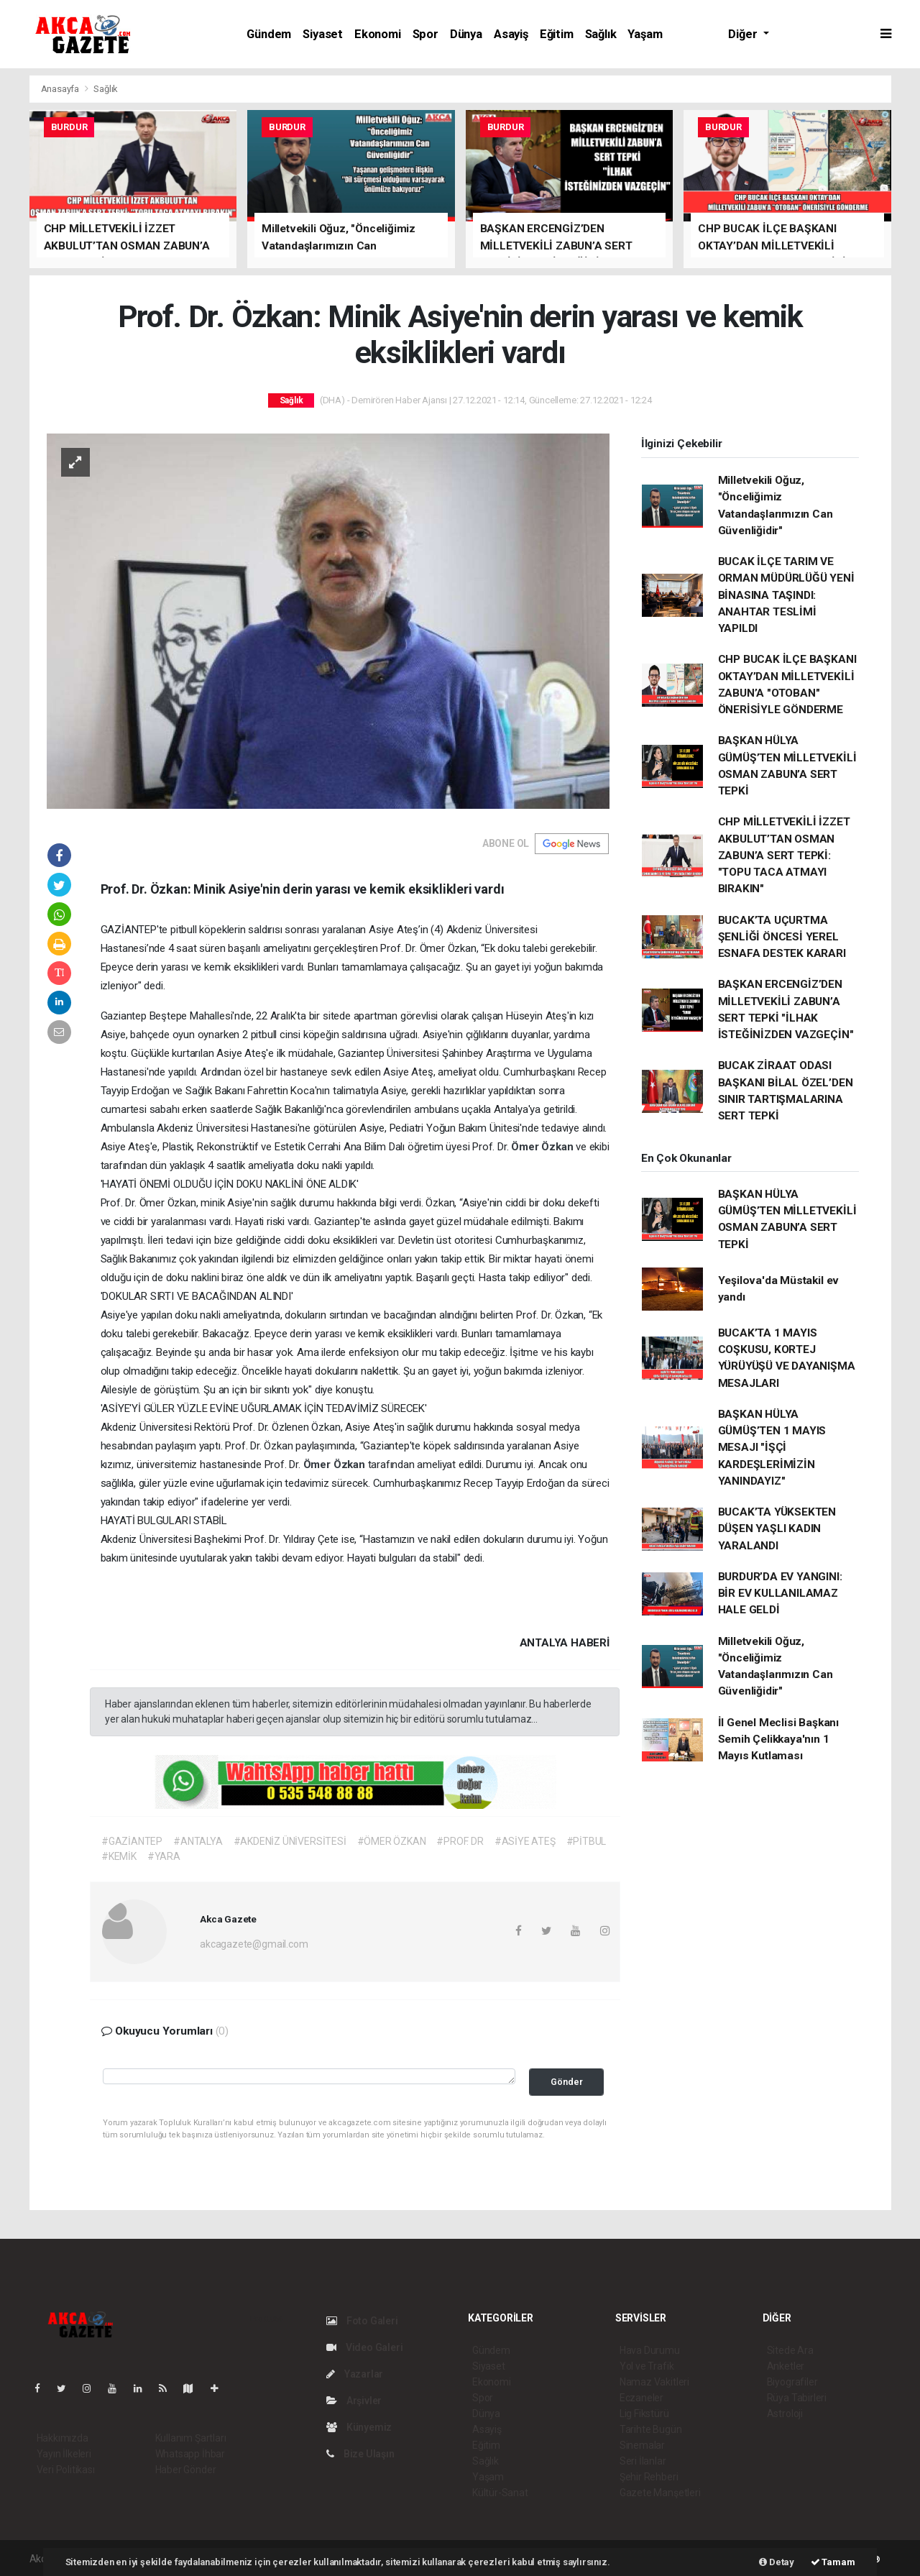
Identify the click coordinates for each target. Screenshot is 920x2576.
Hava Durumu (650, 2350)
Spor (425, 34)
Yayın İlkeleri (64, 2454)
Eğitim (557, 34)
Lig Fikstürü (644, 2413)
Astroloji (785, 2413)
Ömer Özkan (543, 1146)
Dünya (466, 34)
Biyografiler (792, 2382)
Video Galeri (364, 2347)
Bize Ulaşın (360, 2454)
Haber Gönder (185, 2469)
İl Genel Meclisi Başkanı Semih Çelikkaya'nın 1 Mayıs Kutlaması (778, 1739)
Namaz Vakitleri (654, 2382)
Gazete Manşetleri (660, 2492)
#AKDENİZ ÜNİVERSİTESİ (290, 1841)
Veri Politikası (66, 2469)
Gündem (269, 34)
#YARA (163, 1856)
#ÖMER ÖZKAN (391, 1841)
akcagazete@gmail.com (254, 1944)
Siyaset (323, 34)
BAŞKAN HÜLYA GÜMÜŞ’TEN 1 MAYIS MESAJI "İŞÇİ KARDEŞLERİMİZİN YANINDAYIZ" (772, 1448)
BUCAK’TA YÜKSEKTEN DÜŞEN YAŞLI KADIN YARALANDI (777, 1528)
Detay (776, 2562)
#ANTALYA (197, 1841)
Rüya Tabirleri (797, 2397)
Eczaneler (641, 2397)
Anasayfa (61, 88)
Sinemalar (642, 2445)
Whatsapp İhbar (190, 2454)
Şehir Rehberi (649, 2477)
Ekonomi (377, 34)
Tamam (833, 2562)
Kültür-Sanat (500, 2492)
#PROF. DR (459, 1841)
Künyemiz (359, 2427)
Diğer (744, 34)
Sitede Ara (790, 2350)
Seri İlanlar (643, 2461)
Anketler (785, 2366)
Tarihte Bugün (651, 2429)
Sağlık (601, 34)
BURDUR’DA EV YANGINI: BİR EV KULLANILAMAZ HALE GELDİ (780, 1593)
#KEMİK (119, 1856)
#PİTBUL (586, 1841)
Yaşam (644, 34)
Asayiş (511, 34)
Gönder (567, 2081)
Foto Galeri (362, 2321)
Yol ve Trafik (647, 2366)
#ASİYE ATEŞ (525, 1841)
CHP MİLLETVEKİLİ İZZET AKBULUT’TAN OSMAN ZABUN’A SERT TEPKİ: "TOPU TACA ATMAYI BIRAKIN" (784, 855)
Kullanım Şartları (190, 2438)
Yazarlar (354, 2374)
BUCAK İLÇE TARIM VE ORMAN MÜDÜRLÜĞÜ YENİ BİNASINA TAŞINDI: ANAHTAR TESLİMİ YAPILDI (786, 595)
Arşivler (354, 2400)
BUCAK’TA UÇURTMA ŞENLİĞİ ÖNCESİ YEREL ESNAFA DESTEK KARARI (782, 937)
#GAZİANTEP (131, 1841)
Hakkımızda (62, 2438)
